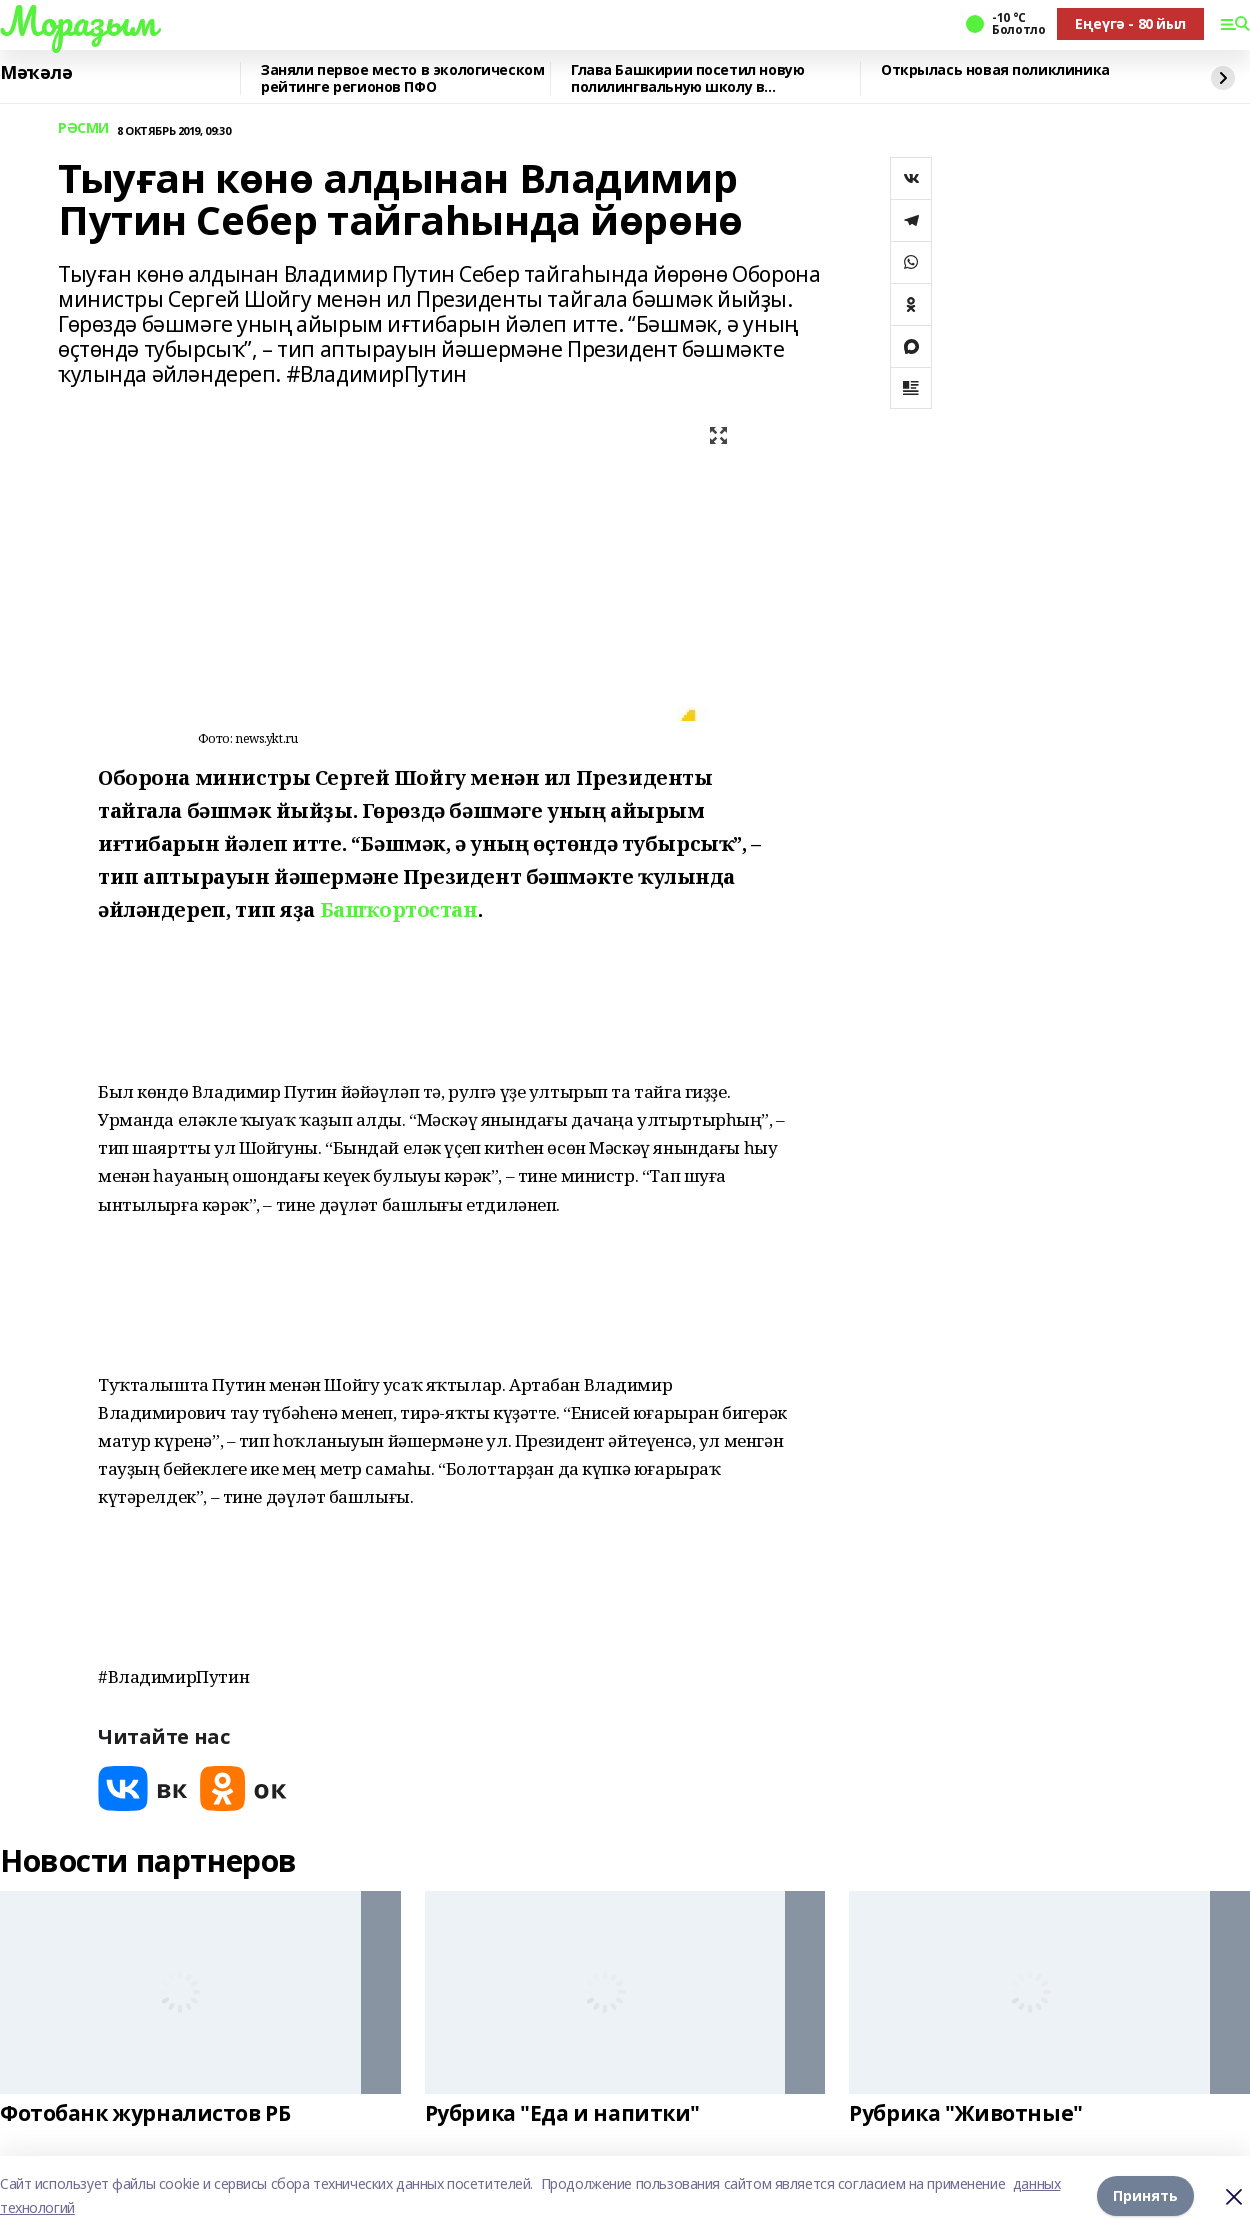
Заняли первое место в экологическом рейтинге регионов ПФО (402, 78)
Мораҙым (78, 21)
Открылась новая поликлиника (995, 70)
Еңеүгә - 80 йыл (1130, 23)
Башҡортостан (399, 909)
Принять (1145, 2195)
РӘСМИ (83, 128)
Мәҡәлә (36, 73)
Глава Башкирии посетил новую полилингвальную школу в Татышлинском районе (687, 78)
